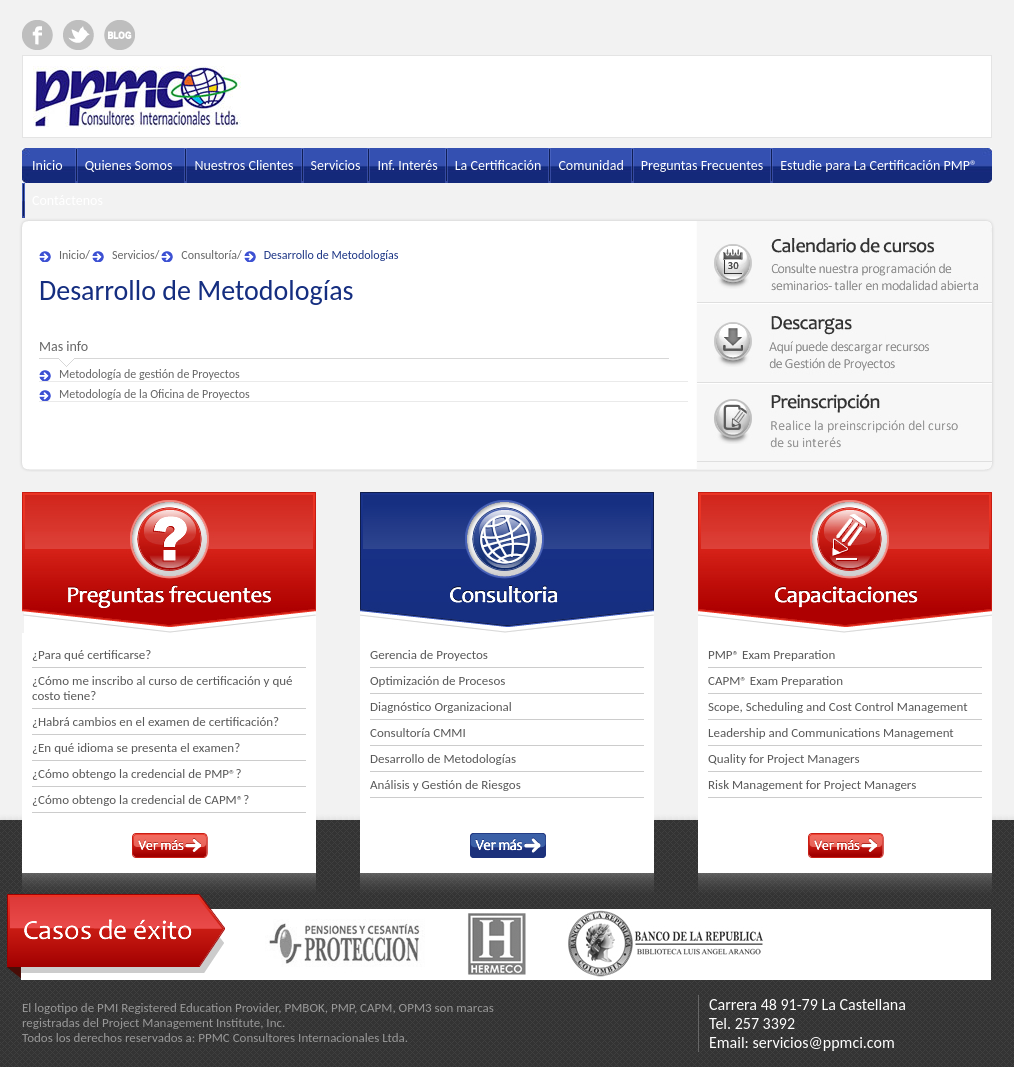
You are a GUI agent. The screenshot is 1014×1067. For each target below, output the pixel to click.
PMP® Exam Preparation (771, 654)
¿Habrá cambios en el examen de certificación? (155, 721)
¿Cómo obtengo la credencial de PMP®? (137, 773)
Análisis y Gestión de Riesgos (445, 784)
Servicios (133, 255)
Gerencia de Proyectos (429, 654)
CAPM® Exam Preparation (775, 680)
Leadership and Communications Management (831, 732)
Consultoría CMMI (418, 732)
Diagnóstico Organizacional (441, 706)
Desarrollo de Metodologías (331, 255)
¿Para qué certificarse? (91, 654)
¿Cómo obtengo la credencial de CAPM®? (140, 799)
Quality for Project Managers (784, 758)
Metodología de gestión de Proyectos (149, 374)
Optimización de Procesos (437, 680)
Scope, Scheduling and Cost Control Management (838, 706)
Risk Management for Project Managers (812, 784)
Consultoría (209, 255)
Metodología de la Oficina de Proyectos (154, 394)
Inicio (72, 255)
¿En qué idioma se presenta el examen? (136, 747)
